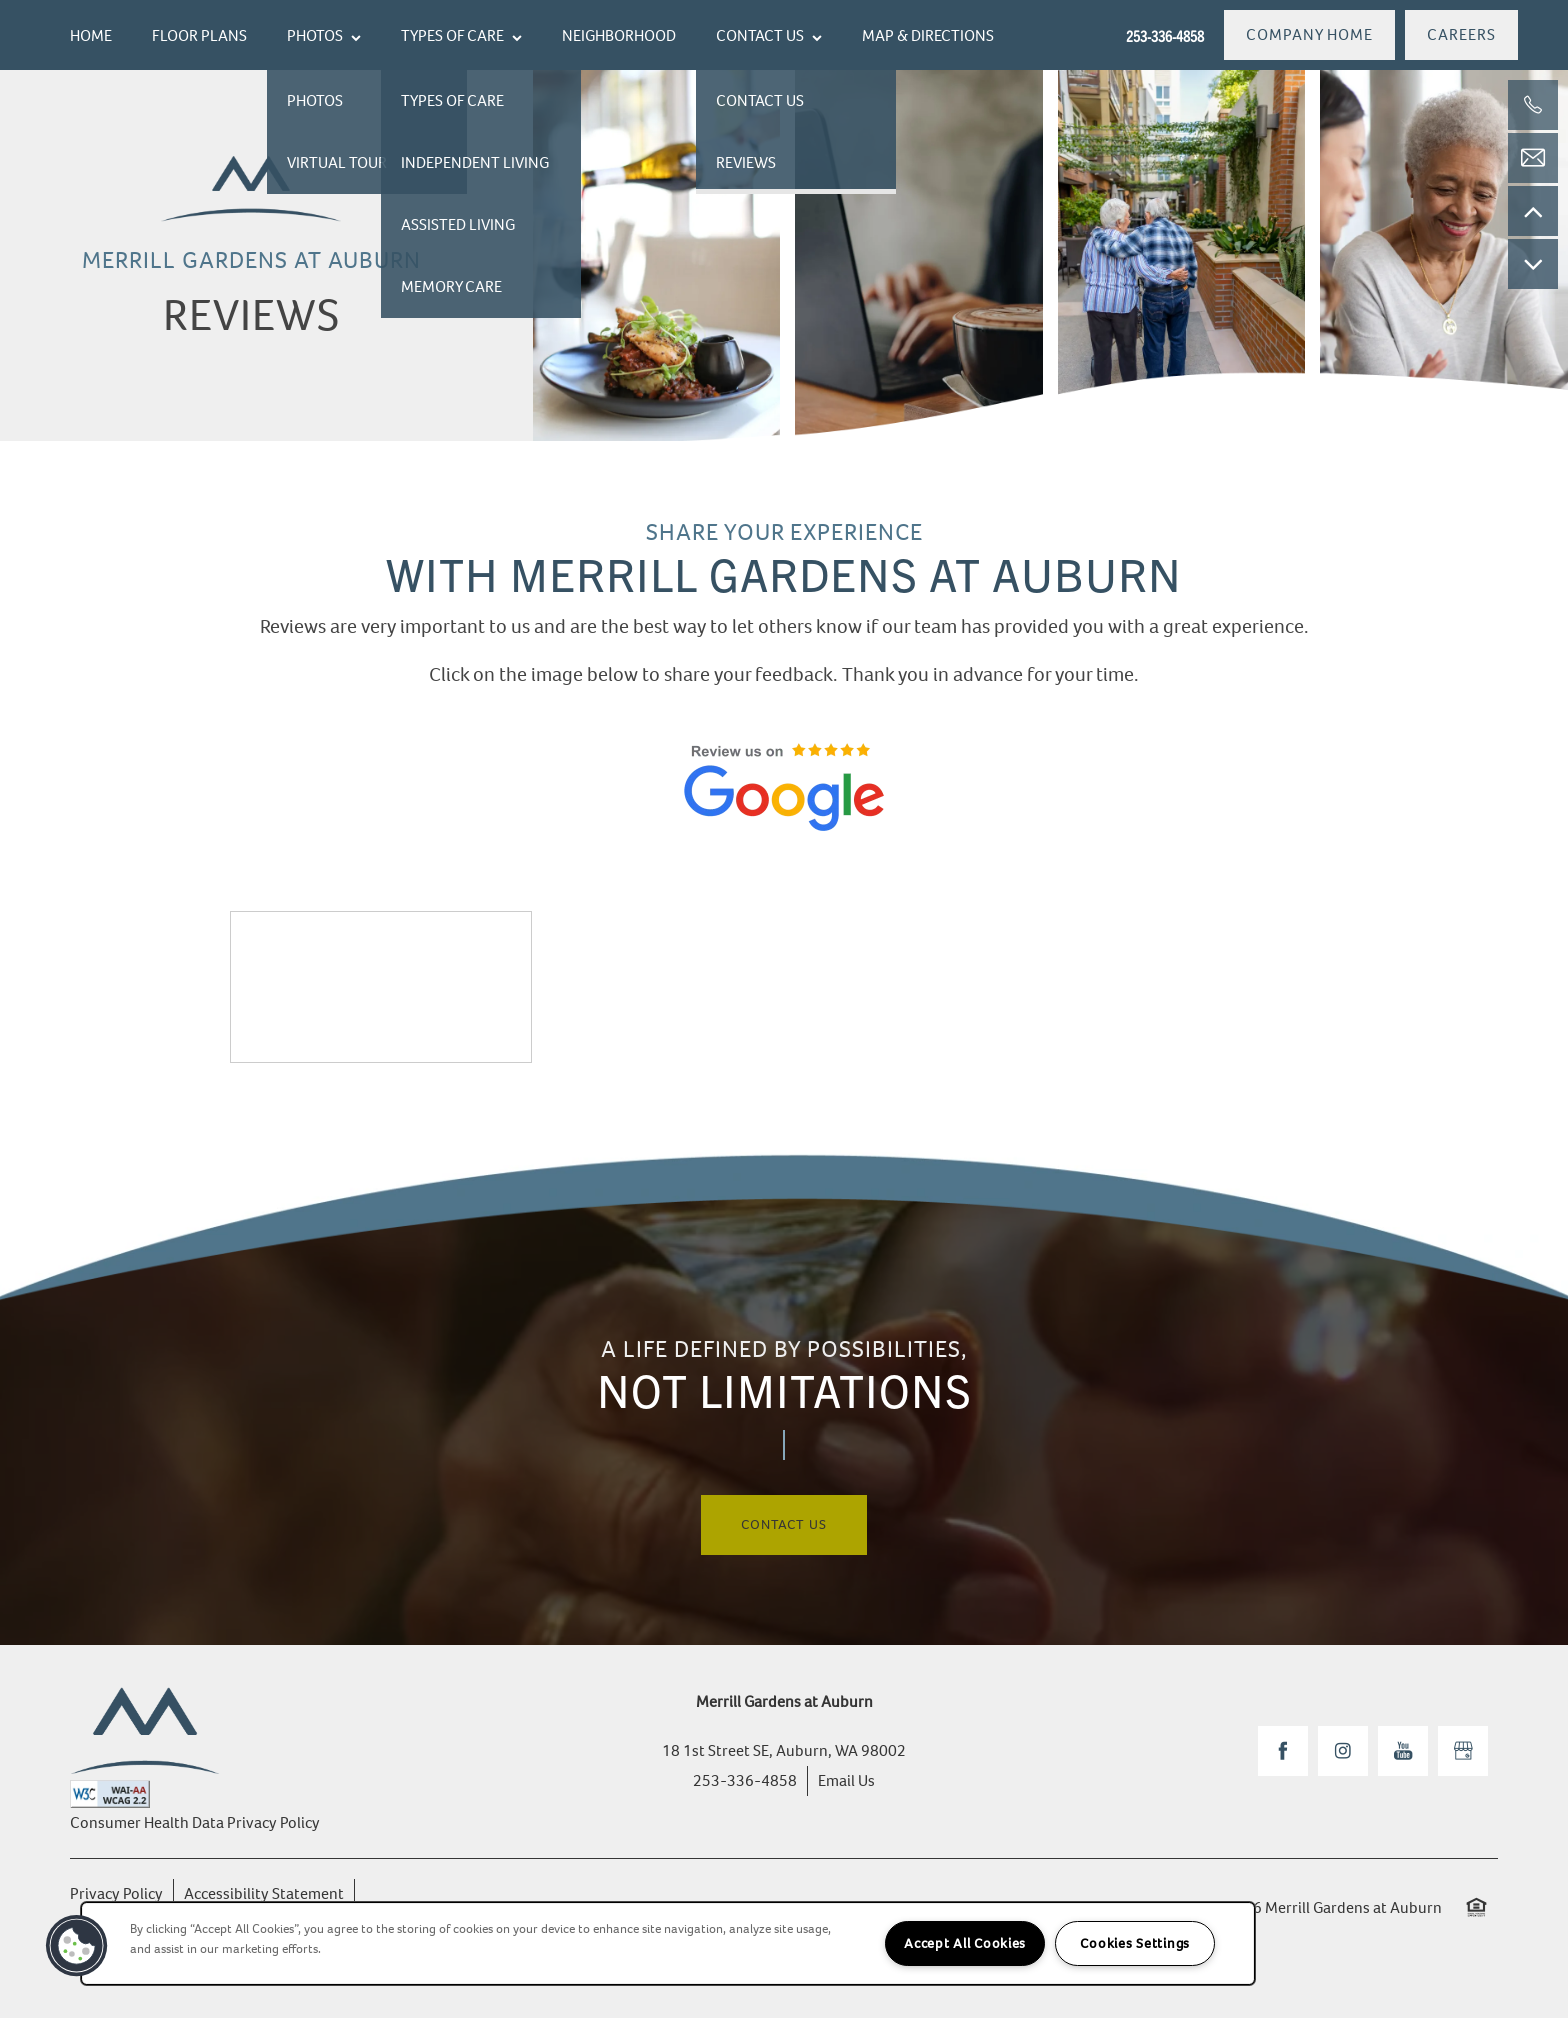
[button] (1309, 35)
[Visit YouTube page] (1403, 1751)
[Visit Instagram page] (1343, 1751)
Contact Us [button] (784, 1524)
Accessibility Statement (264, 1893)
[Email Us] (1533, 158)
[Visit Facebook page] (1283, 1751)
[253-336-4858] (1533, 105)
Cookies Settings (1135, 1943)
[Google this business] (1463, 1751)
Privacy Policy (116, 1893)
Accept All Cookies (965, 1943)
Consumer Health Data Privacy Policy (195, 1822)
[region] (668, 1943)
